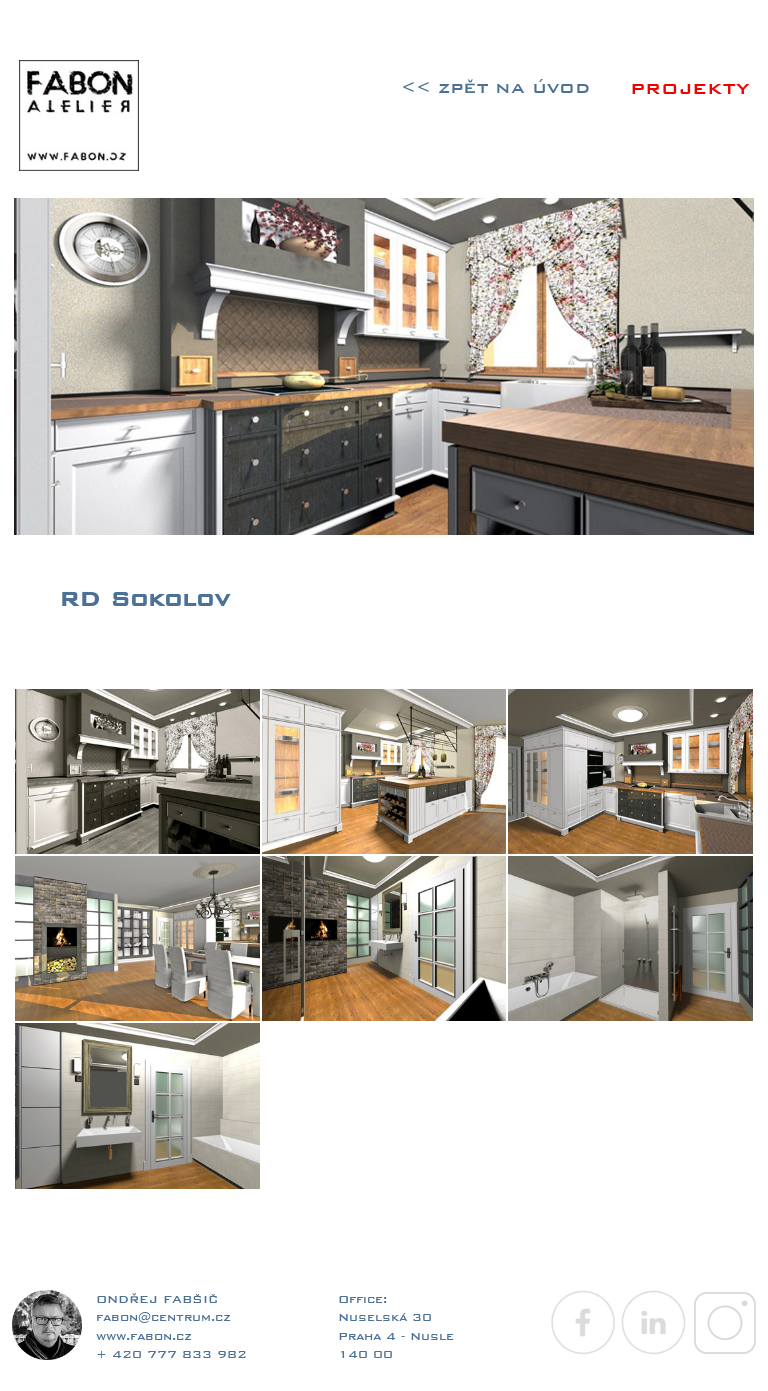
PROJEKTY (689, 88)
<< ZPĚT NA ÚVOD (495, 87)
